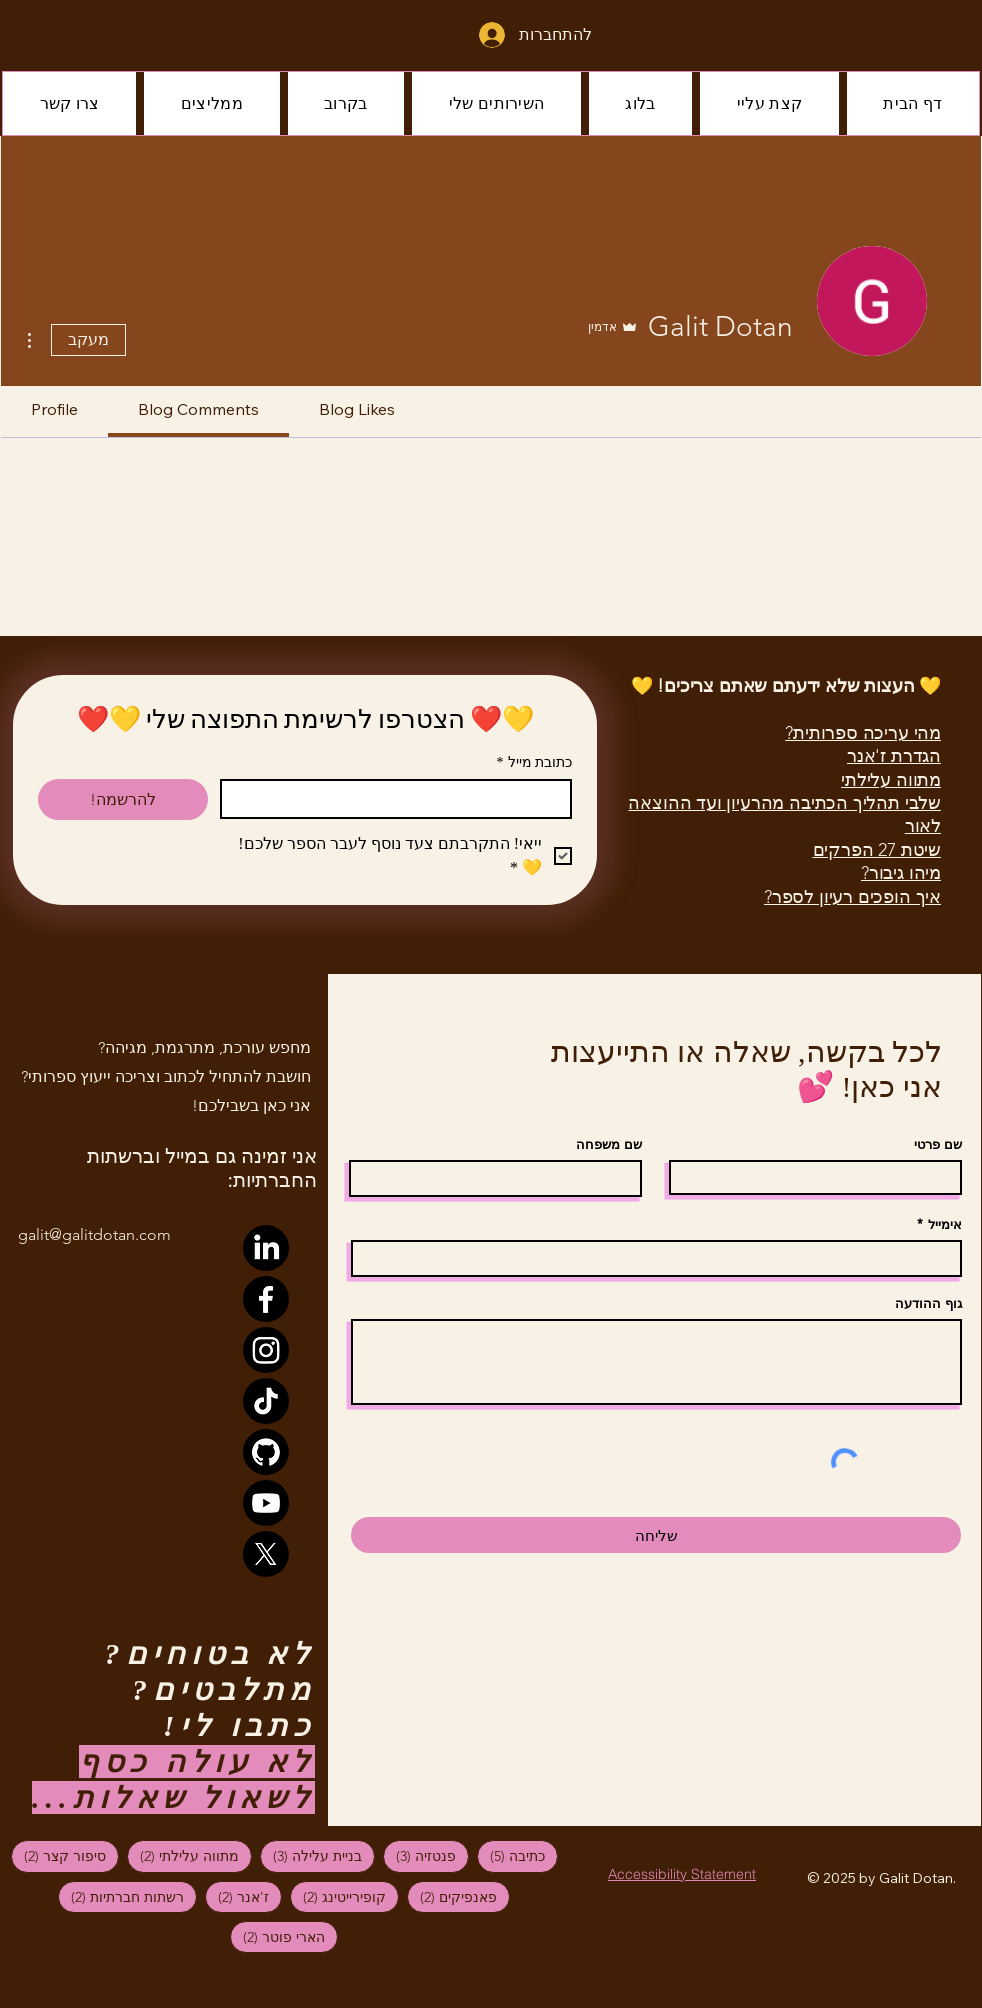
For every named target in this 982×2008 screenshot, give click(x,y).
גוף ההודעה (928, 1303)
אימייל (945, 1224)
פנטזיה (419, 1855)
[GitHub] (266, 1452)
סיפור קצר (58, 1855)
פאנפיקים (452, 1896)
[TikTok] (266, 1401)
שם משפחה (609, 1144)
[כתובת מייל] (402, 799)
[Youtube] (266, 1503)
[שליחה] (656, 1535)
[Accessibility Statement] (682, 1873)
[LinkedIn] (266, 1248)
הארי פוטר (277, 1936)
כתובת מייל (535, 762)
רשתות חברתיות (121, 1896)
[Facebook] (266, 1299)
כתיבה (511, 1855)
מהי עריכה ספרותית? (863, 733)
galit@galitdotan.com (94, 1234)
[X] (266, 1554)
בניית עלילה (311, 1855)
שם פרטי (938, 1144)
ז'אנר (237, 1896)
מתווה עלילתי (183, 1855)
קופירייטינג (338, 1896)
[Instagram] (266, 1350)
